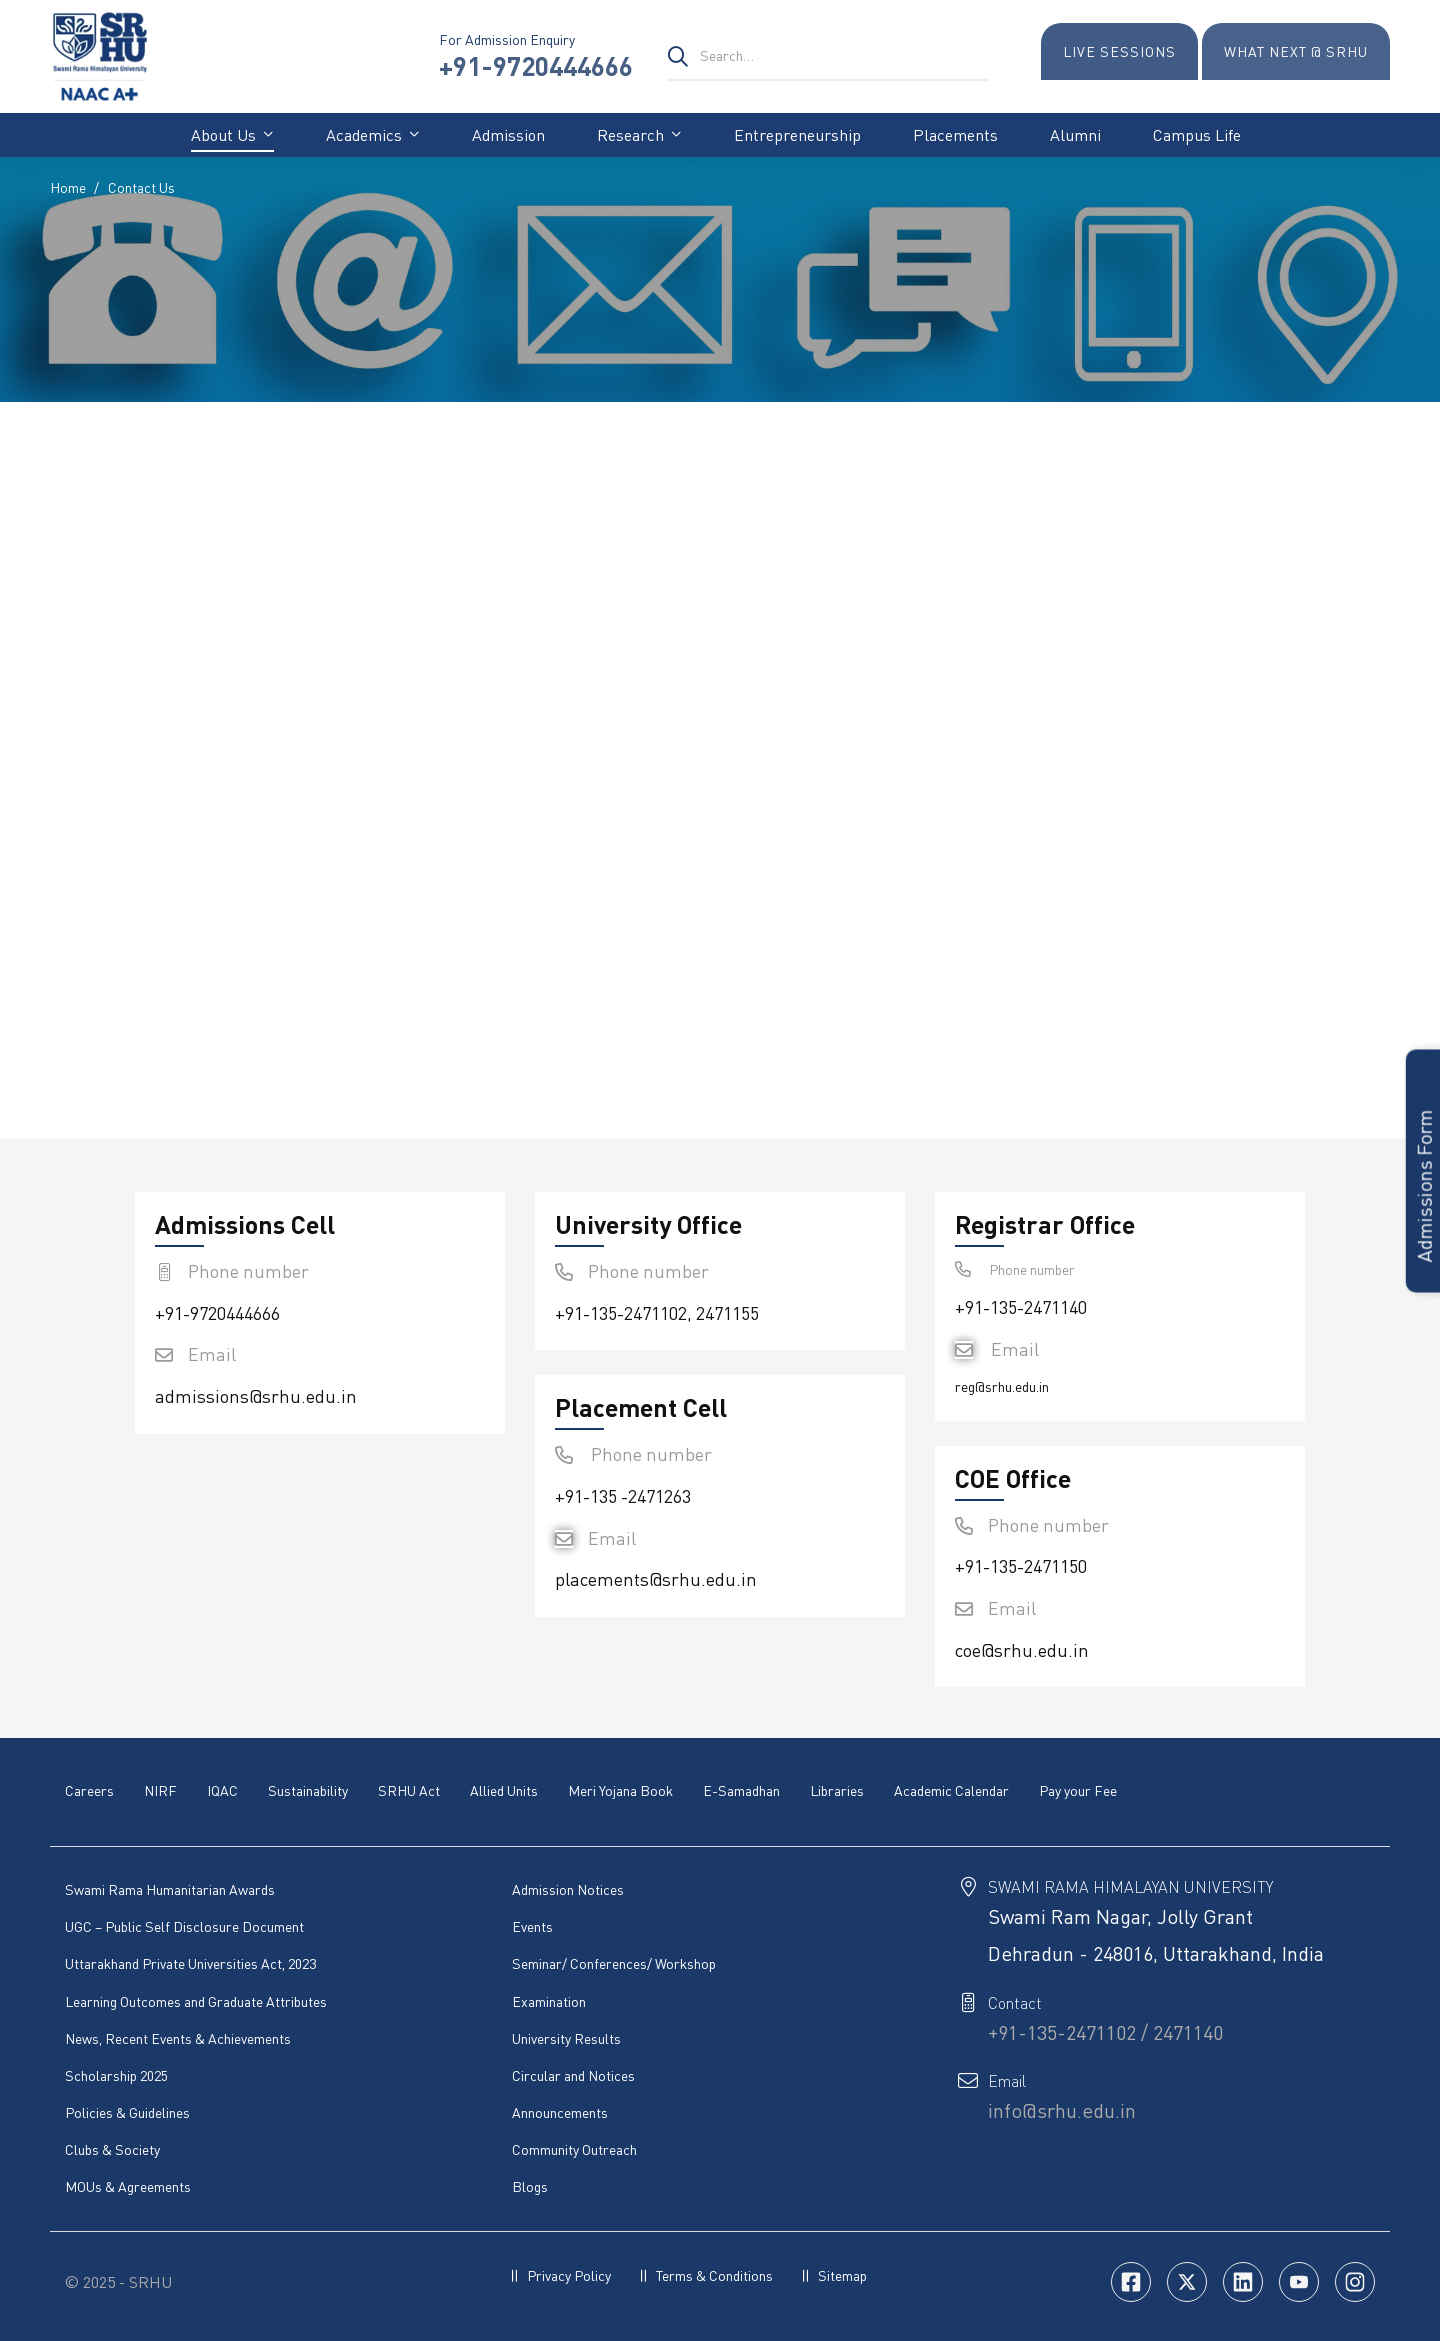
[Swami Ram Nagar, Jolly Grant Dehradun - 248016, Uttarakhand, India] (1020, 777)
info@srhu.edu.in (1062, 2109)
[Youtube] (1299, 2281)
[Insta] (1355, 2281)
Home (68, 187)
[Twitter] (1187, 2281)
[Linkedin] (1243, 2281)
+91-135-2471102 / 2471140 (1105, 2031)
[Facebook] (1131, 2281)
